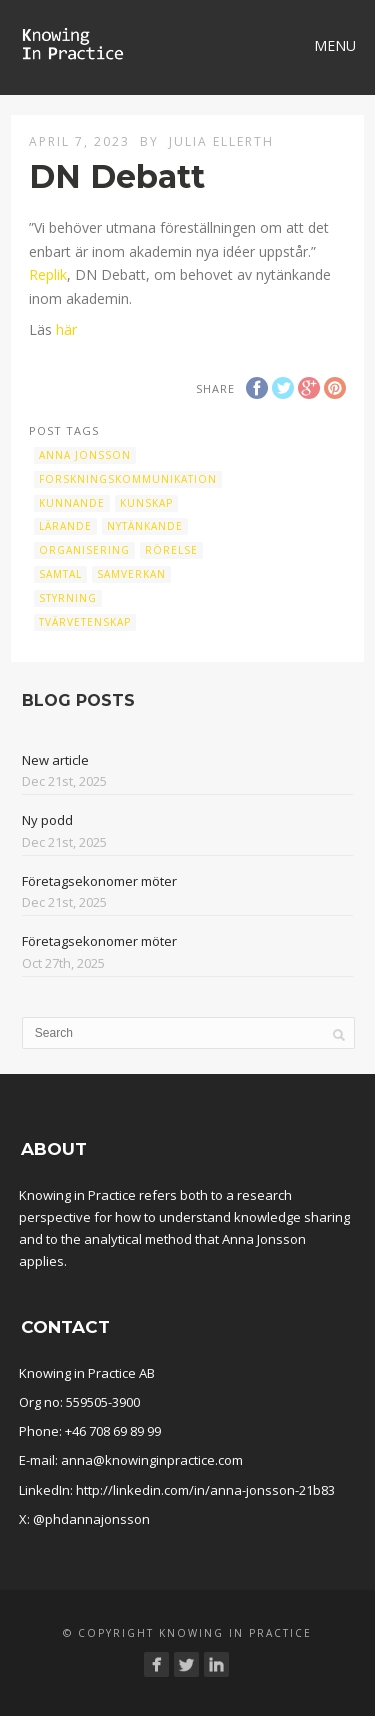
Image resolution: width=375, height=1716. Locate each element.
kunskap (146, 503)
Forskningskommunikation (128, 479)
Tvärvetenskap (85, 622)
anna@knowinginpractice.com (152, 1460)
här (66, 329)
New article (55, 760)
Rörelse (171, 550)
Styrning (68, 598)
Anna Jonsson (85, 455)
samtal (60, 574)
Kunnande (72, 503)
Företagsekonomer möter (99, 881)
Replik (48, 274)
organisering (84, 550)
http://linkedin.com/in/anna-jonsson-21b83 (205, 1490)
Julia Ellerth (221, 141)
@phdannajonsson (91, 1519)
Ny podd (47, 820)
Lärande (65, 526)
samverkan (131, 574)
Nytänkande (145, 526)
